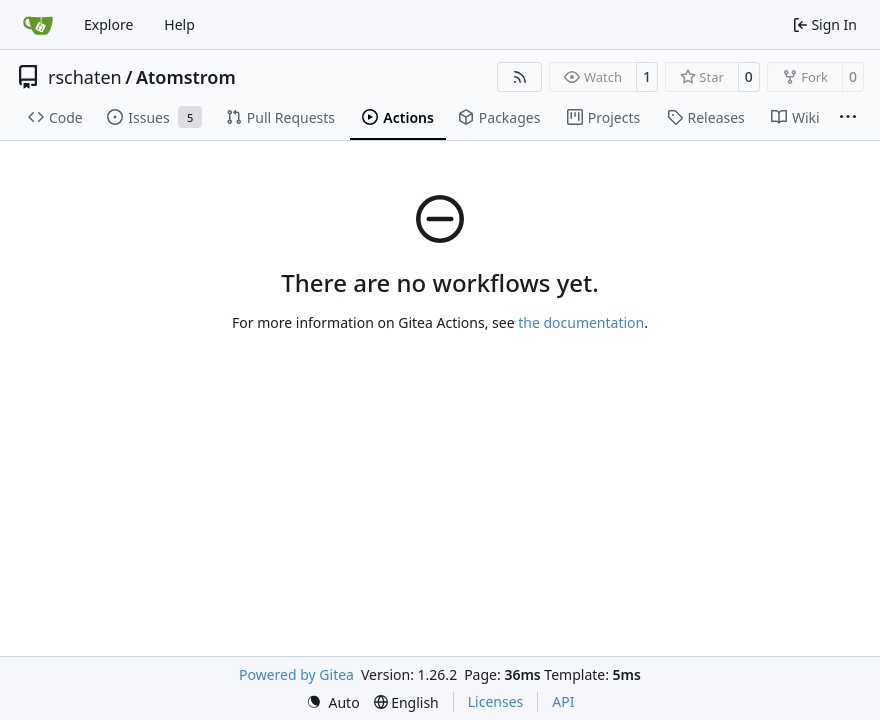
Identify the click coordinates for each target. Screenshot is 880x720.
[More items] (848, 118)
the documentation (581, 322)
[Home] (38, 25)
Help (179, 24)
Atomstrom (186, 77)
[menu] (333, 702)
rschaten (85, 77)
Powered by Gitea (296, 674)
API (563, 701)
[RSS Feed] (520, 77)
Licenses (496, 701)
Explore (108, 24)
